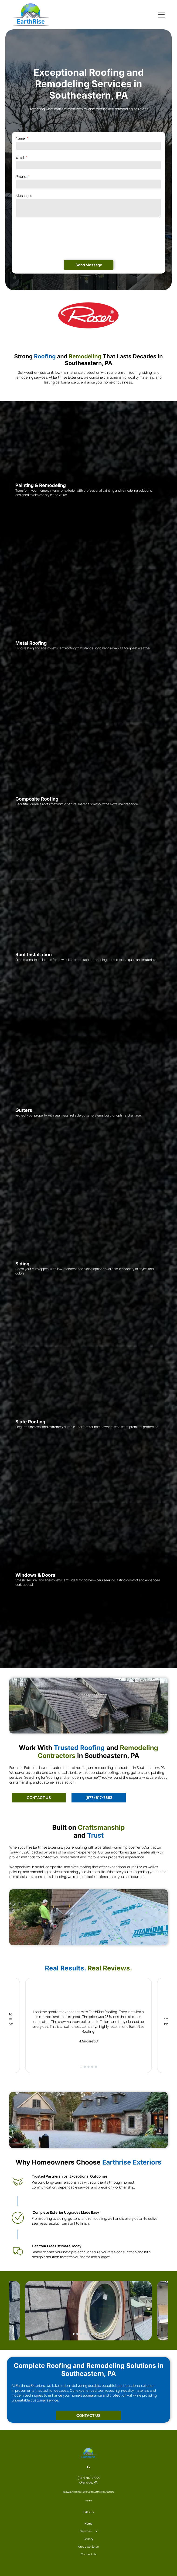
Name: (21, 138)
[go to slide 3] (88, 2067)
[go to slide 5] (96, 2067)
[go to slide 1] (81, 2067)
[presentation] (35, 238)
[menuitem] (88, 2523)
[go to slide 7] (96, 2334)
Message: (24, 195)
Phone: (21, 176)
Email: (20, 157)
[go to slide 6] (92, 2334)
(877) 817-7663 (88, 2478)
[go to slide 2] (85, 2067)
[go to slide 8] (100, 2334)
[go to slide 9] (103, 2334)
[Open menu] (161, 14)
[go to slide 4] (92, 2067)
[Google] (88, 2467)
